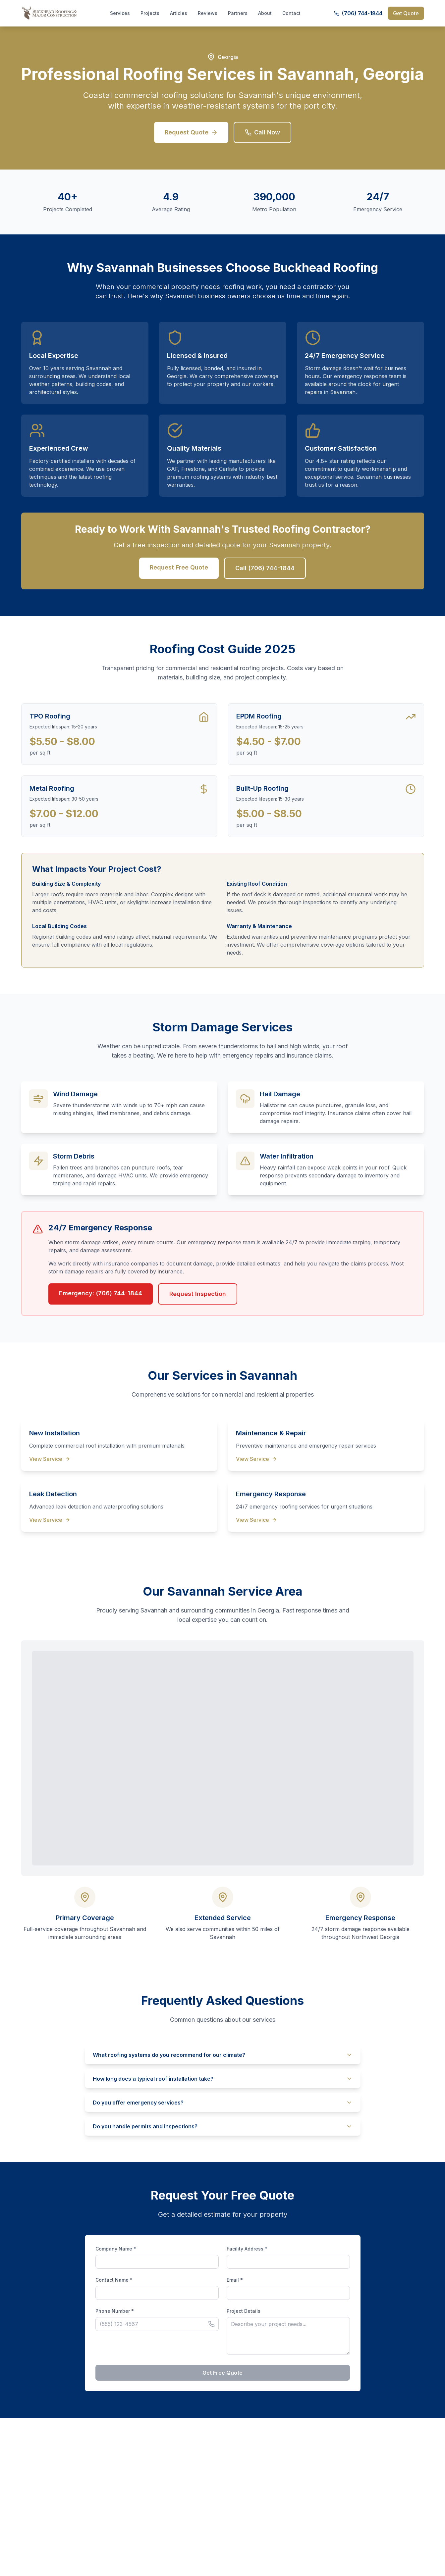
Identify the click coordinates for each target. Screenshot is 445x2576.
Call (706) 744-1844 (265, 568)
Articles (178, 13)
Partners (238, 13)
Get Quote (406, 13)
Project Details (243, 2311)
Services (120, 13)
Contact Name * (114, 2280)
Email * (235, 2280)
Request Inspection (197, 1293)
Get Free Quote (222, 2372)
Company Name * (115, 2249)
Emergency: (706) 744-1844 (100, 1293)
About (265, 13)
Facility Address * (247, 2249)
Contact (291, 13)
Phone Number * (114, 2311)
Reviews (207, 13)
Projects (149, 13)
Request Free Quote (179, 567)
